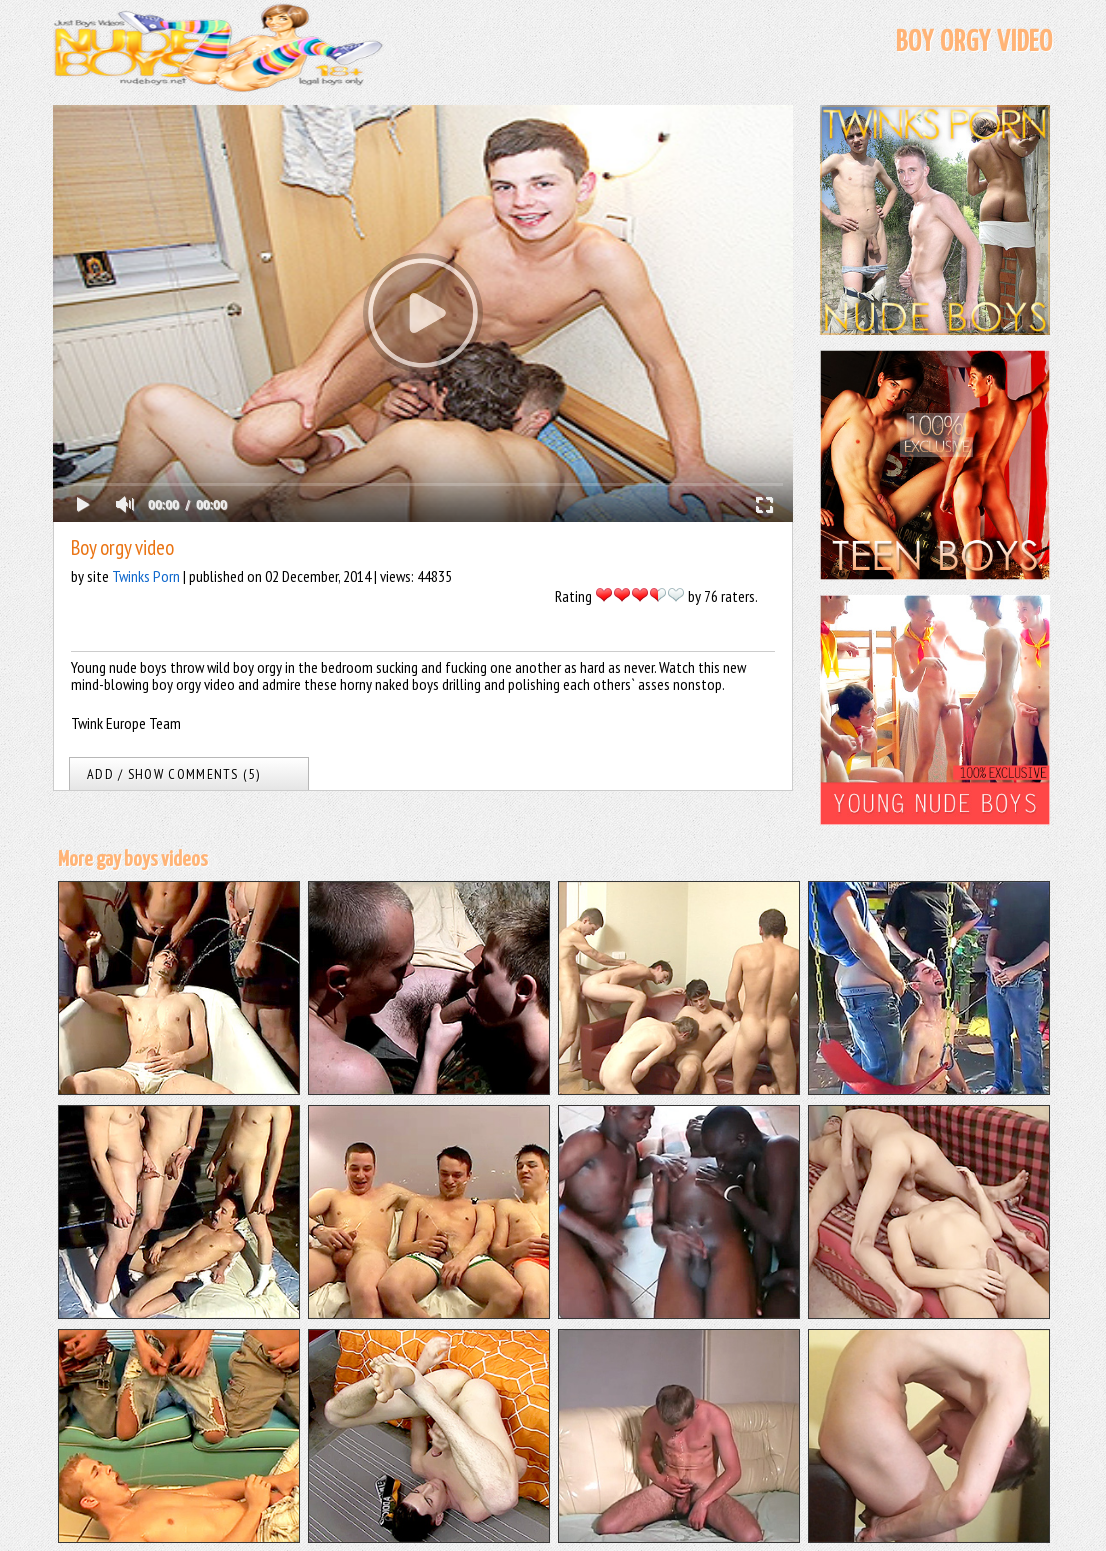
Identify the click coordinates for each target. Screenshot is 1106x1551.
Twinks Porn (146, 576)
